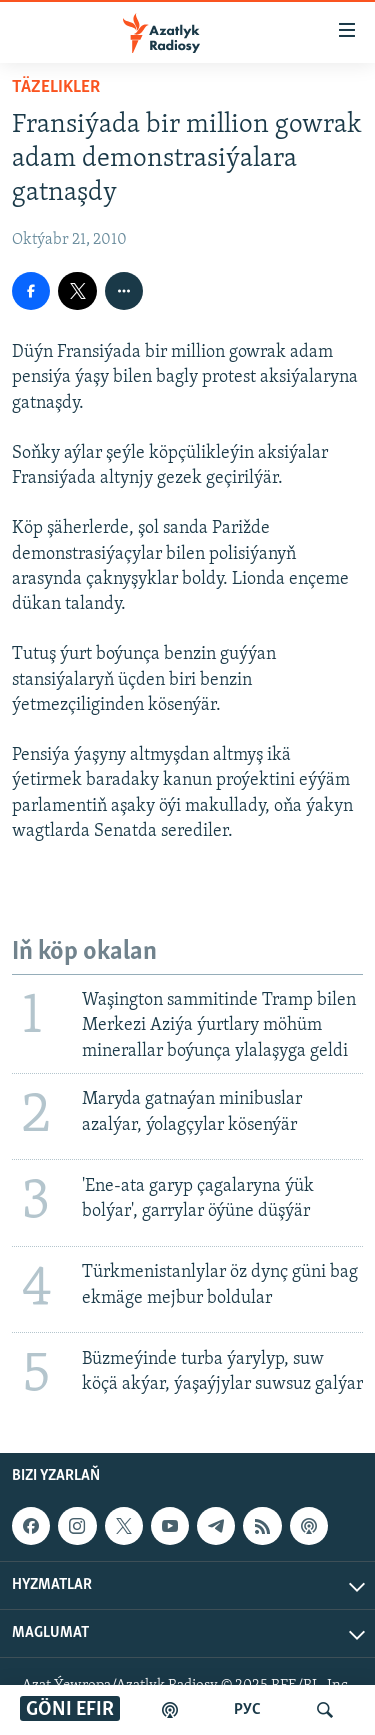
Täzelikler (56, 87)
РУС (247, 1710)
